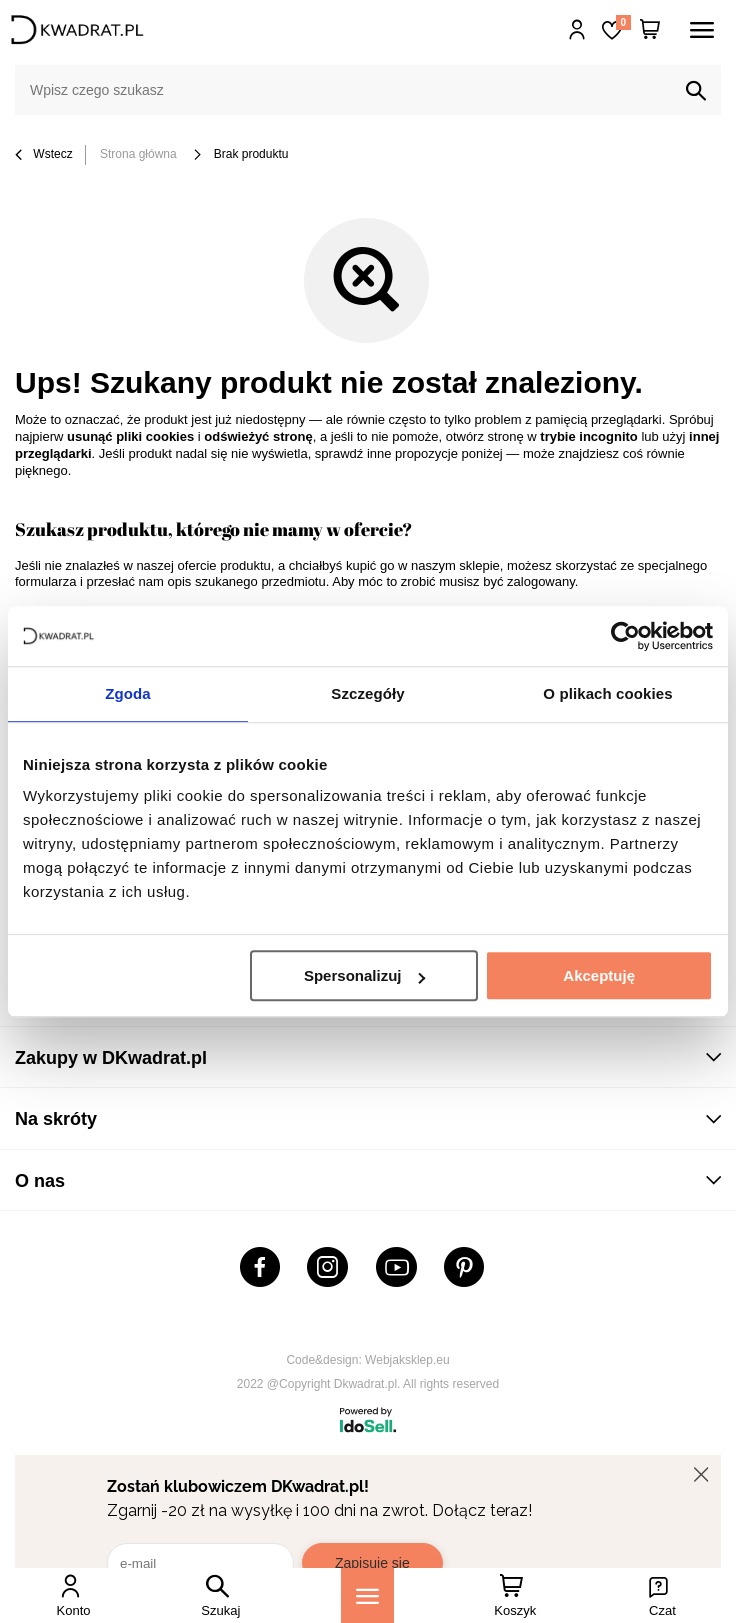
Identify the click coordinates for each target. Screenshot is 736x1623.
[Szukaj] (696, 91)
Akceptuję (599, 975)
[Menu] (367, 1595)
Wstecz (44, 155)
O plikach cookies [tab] (607, 693)
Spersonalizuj (365, 975)
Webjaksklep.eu (407, 1360)
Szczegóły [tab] (367, 693)
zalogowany (541, 581)
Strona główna (138, 154)
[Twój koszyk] (650, 30)
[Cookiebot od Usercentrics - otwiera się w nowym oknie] (625, 636)
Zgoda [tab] (128, 693)
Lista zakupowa (623, 22)
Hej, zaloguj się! (577, 30)
